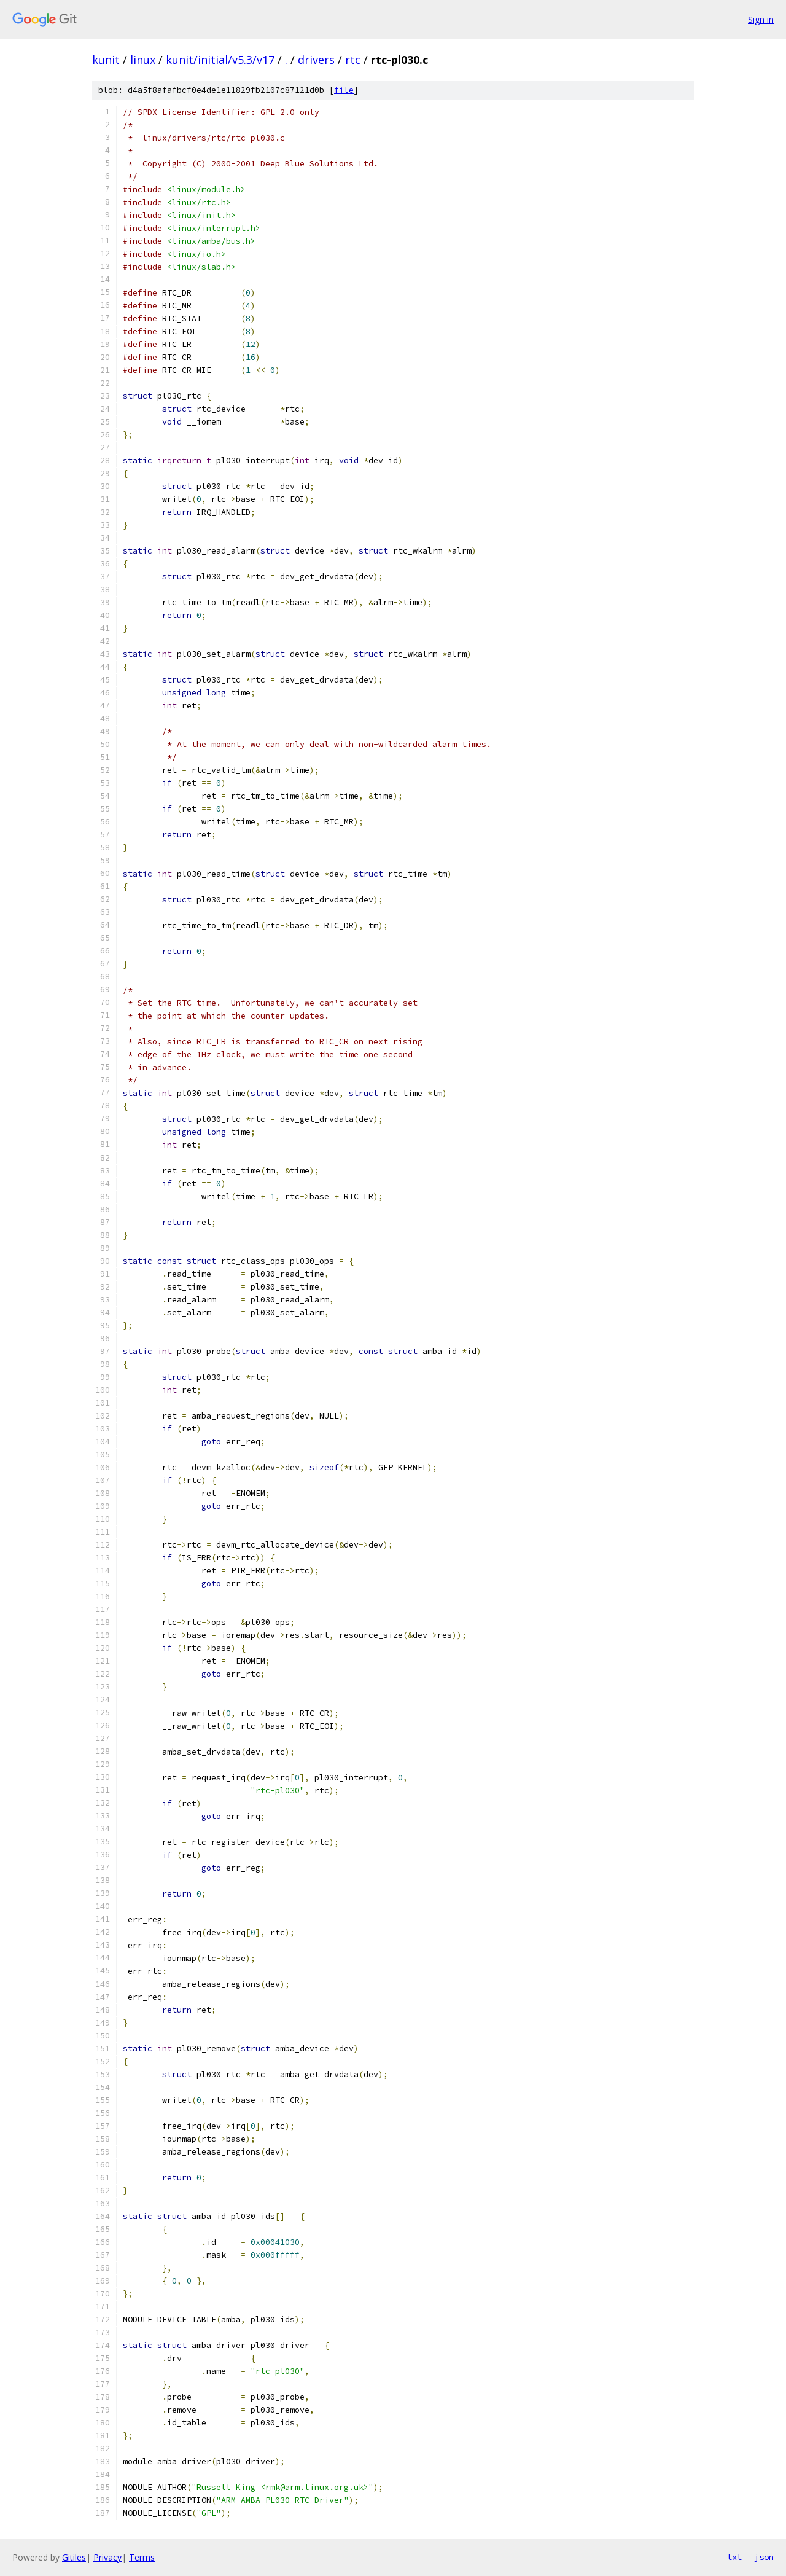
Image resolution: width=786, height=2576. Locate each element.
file (344, 90)
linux (142, 59)
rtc (352, 59)
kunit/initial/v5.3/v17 (220, 59)
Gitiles (74, 2557)
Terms (142, 2557)
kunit (106, 59)
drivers (316, 59)
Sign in (761, 19)
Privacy (107, 2557)
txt (734, 2556)
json (764, 2556)
